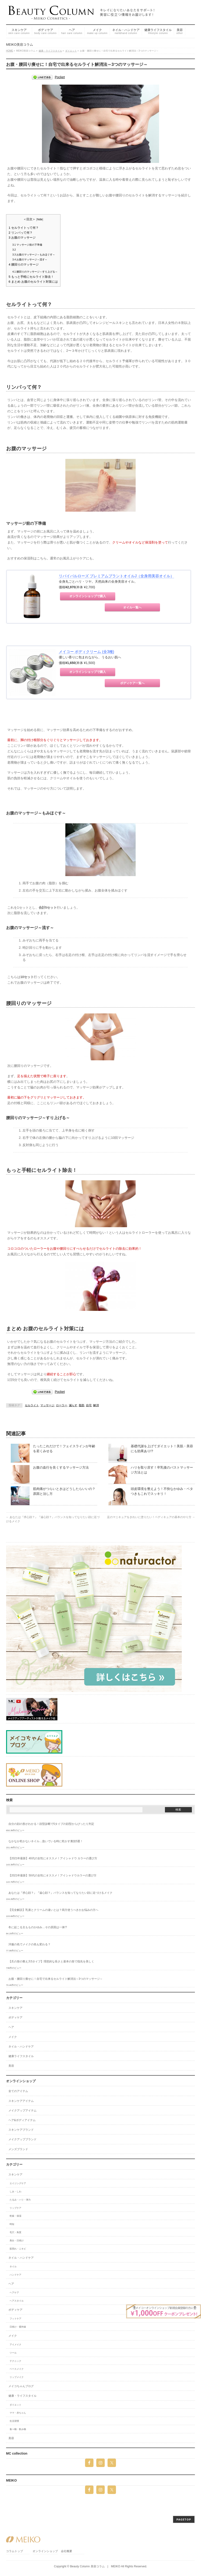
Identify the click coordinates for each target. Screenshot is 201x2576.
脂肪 (81, 1405)
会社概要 (66, 2551)
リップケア (15, 2208)
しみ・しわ (15, 2191)
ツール (13, 2352)
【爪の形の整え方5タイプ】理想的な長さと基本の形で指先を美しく (51, 1961)
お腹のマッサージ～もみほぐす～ (33, 254)
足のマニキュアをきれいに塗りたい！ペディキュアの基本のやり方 (151, 1517)
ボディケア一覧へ (134, 683)
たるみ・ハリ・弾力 (20, 2199)
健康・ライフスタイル (22, 2395)
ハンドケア (15, 2274)
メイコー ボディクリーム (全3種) (86, 652)
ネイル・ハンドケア (21, 2046)
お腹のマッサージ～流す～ (30, 259)
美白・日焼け (17, 2240)
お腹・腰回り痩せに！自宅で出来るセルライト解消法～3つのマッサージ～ (55, 1978)
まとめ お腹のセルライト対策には (33, 281)
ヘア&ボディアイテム (22, 2120)
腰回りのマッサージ (24, 264)
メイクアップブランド (22, 2139)
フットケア (15, 2318)
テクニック (15, 2361)
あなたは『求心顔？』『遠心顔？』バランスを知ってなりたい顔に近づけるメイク (60, 1892)
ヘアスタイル (17, 2300)
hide (39, 219)
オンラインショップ (45, 2551)
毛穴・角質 (15, 2232)
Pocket (60, 77)
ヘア (11, 2027)
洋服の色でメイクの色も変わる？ (29, 1944)
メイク (12, 2037)
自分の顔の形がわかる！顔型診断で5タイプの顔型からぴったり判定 (51, 1824)
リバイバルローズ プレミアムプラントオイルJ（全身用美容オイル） (116, 576)
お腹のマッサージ (22, 237)
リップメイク (17, 2377)
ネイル (13, 2266)
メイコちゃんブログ (21, 2386)
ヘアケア (14, 2292)
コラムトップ (14, 2551)
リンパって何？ (21, 232)
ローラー (61, 1405)
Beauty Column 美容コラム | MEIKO (95, 2566)
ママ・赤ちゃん (18, 2412)
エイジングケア (18, 2183)
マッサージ (47, 1405)
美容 (11, 2065)
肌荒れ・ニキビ (18, 2248)
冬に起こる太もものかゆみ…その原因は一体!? (37, 1927)
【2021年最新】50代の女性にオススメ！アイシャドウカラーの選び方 (52, 1875)
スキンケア (15, 2008)
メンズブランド (18, 2149)
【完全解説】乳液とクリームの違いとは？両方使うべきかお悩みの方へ (53, 1910)
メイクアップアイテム (22, 2110)
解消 (96, 1405)
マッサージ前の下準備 (27, 244)
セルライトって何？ (24, 227)
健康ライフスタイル (21, 2056)
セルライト (32, 1405)
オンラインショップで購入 (89, 596)
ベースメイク (17, 2369)
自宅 (89, 1405)
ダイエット (15, 2405)
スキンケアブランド (21, 2129)
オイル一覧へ (134, 607)
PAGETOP (183, 2519)
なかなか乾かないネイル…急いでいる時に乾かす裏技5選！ (45, 1841)
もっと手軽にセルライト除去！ (31, 276)
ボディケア (15, 2017)
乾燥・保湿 (15, 2216)
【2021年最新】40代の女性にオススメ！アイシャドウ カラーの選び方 (52, 1858)
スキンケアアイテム (21, 2101)
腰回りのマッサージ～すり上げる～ (35, 271)
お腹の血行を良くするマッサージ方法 (61, 1467)
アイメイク (15, 2344)
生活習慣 (14, 2421)
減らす (73, 1405)
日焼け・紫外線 (18, 2326)
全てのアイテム (18, 2091)
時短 (12, 2224)
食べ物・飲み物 (18, 2429)
